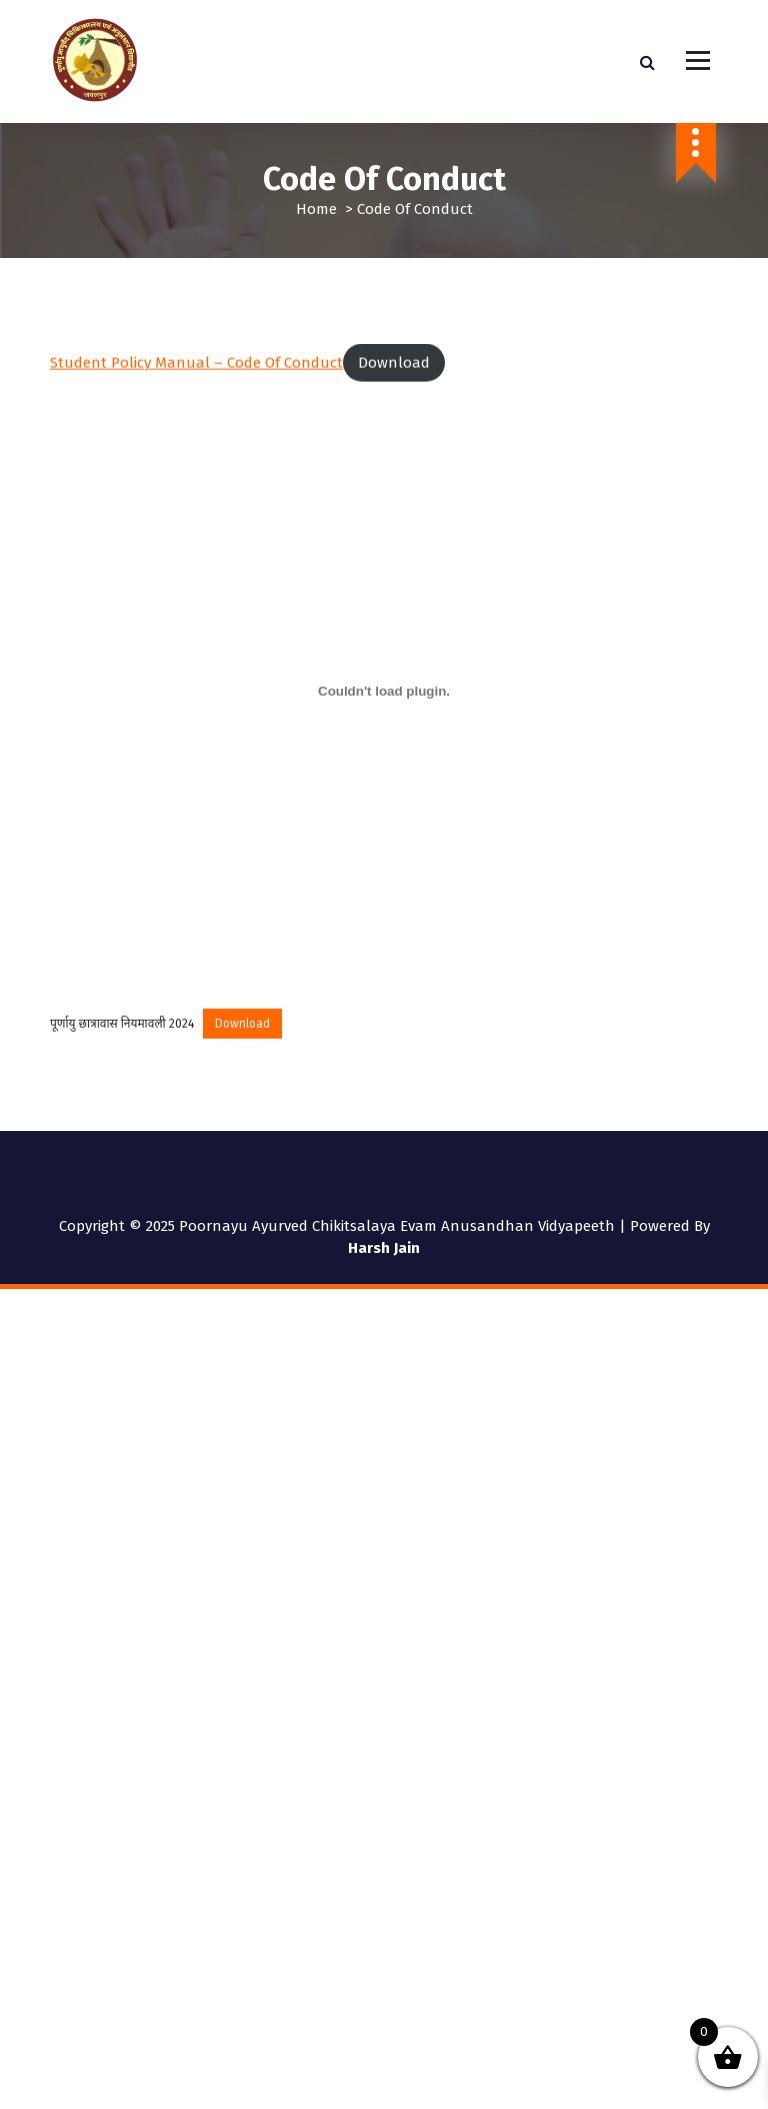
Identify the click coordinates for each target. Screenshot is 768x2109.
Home (316, 209)
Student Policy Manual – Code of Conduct (196, 385)
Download (394, 385)
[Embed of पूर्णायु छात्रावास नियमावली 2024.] (384, 714)
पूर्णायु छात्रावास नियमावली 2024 (122, 1046)
